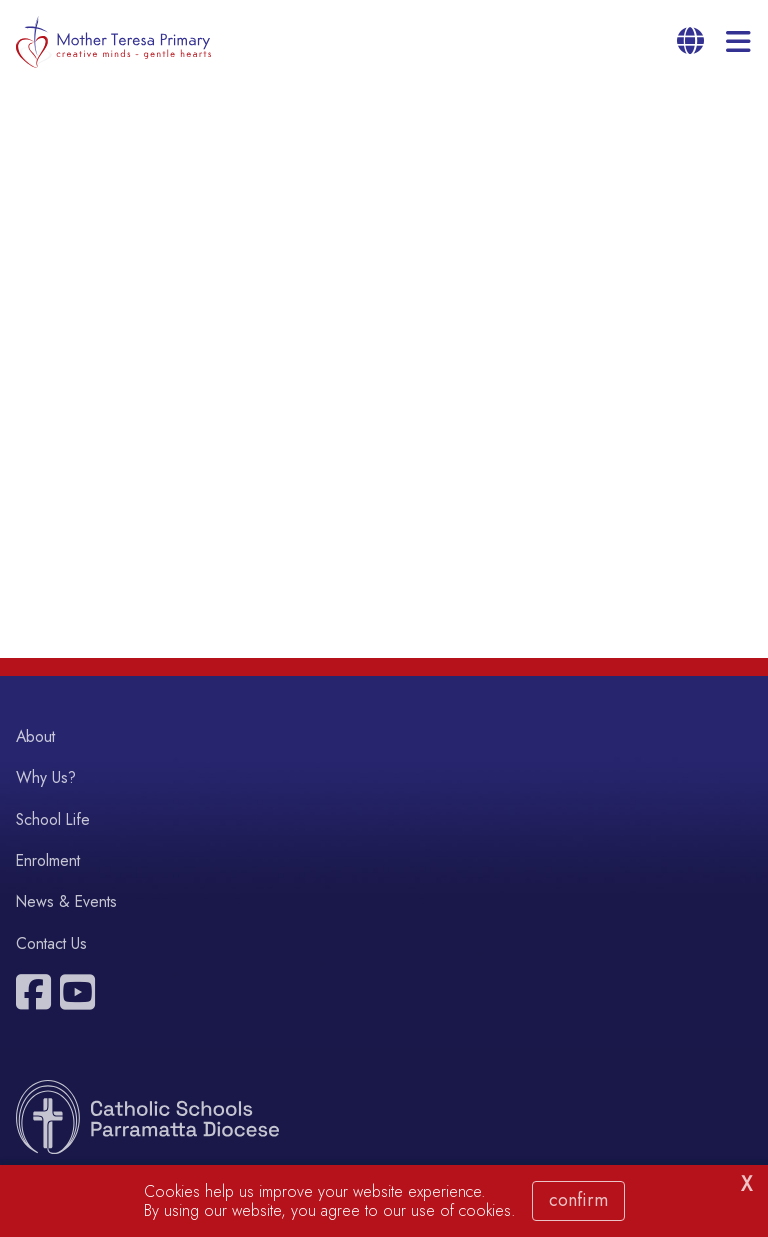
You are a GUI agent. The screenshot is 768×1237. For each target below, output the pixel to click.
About (35, 736)
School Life (53, 819)
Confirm (578, 1200)
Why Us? (46, 777)
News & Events (66, 901)
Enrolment (48, 860)
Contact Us (51, 943)
